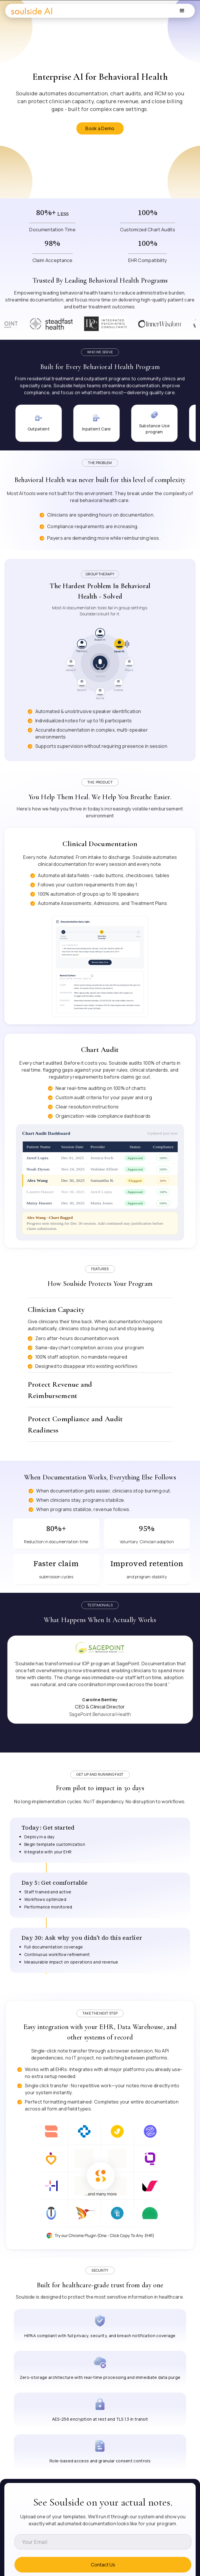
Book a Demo (100, 128)
